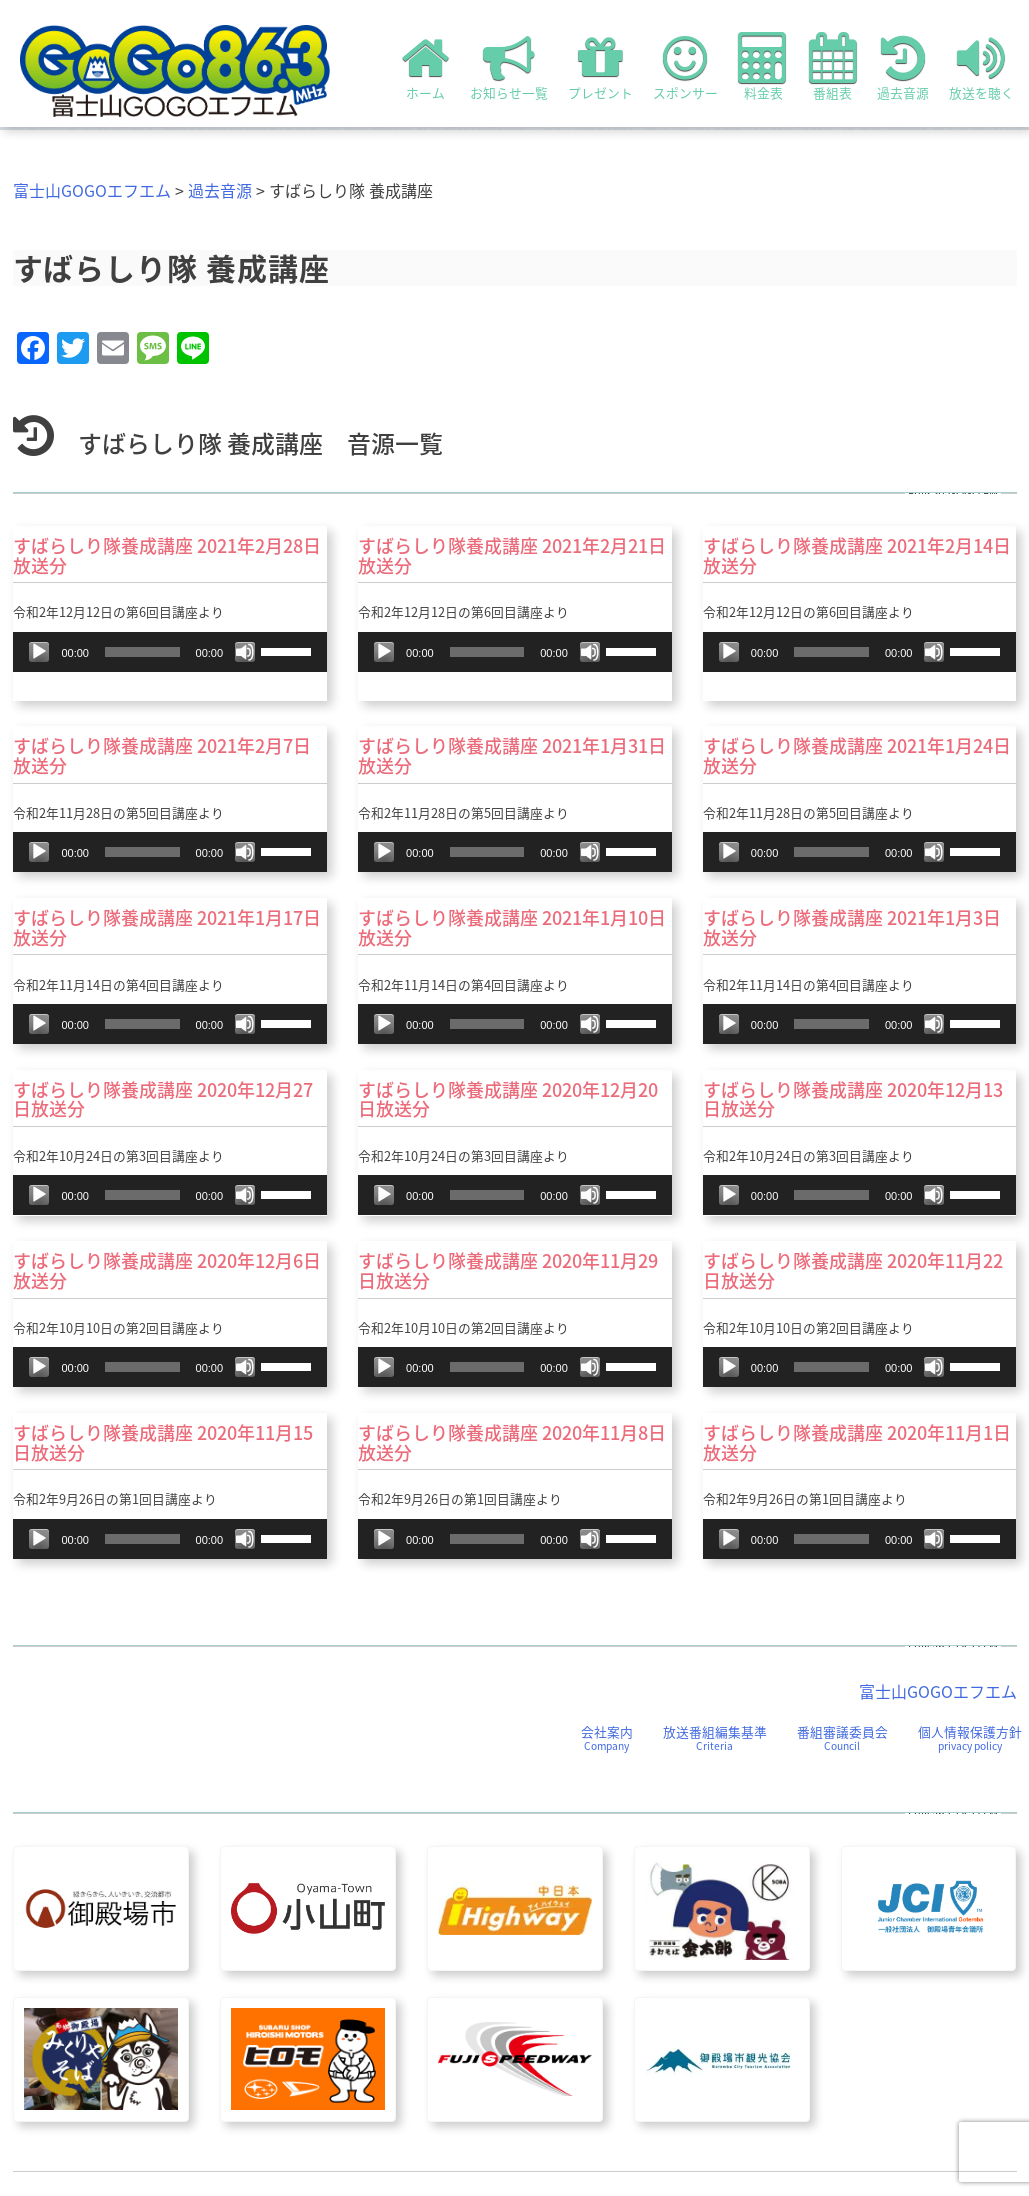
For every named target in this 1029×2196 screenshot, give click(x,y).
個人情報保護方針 (970, 1737)
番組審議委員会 (842, 1737)
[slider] (142, 652)
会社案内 (607, 1737)
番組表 (833, 67)
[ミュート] (245, 652)
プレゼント (600, 67)
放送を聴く (981, 67)
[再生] (39, 652)
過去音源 (903, 67)
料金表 (763, 67)
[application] (170, 652)
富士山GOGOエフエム (92, 190)
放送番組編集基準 (715, 1737)
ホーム (426, 67)
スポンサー (685, 67)
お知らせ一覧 (509, 67)
